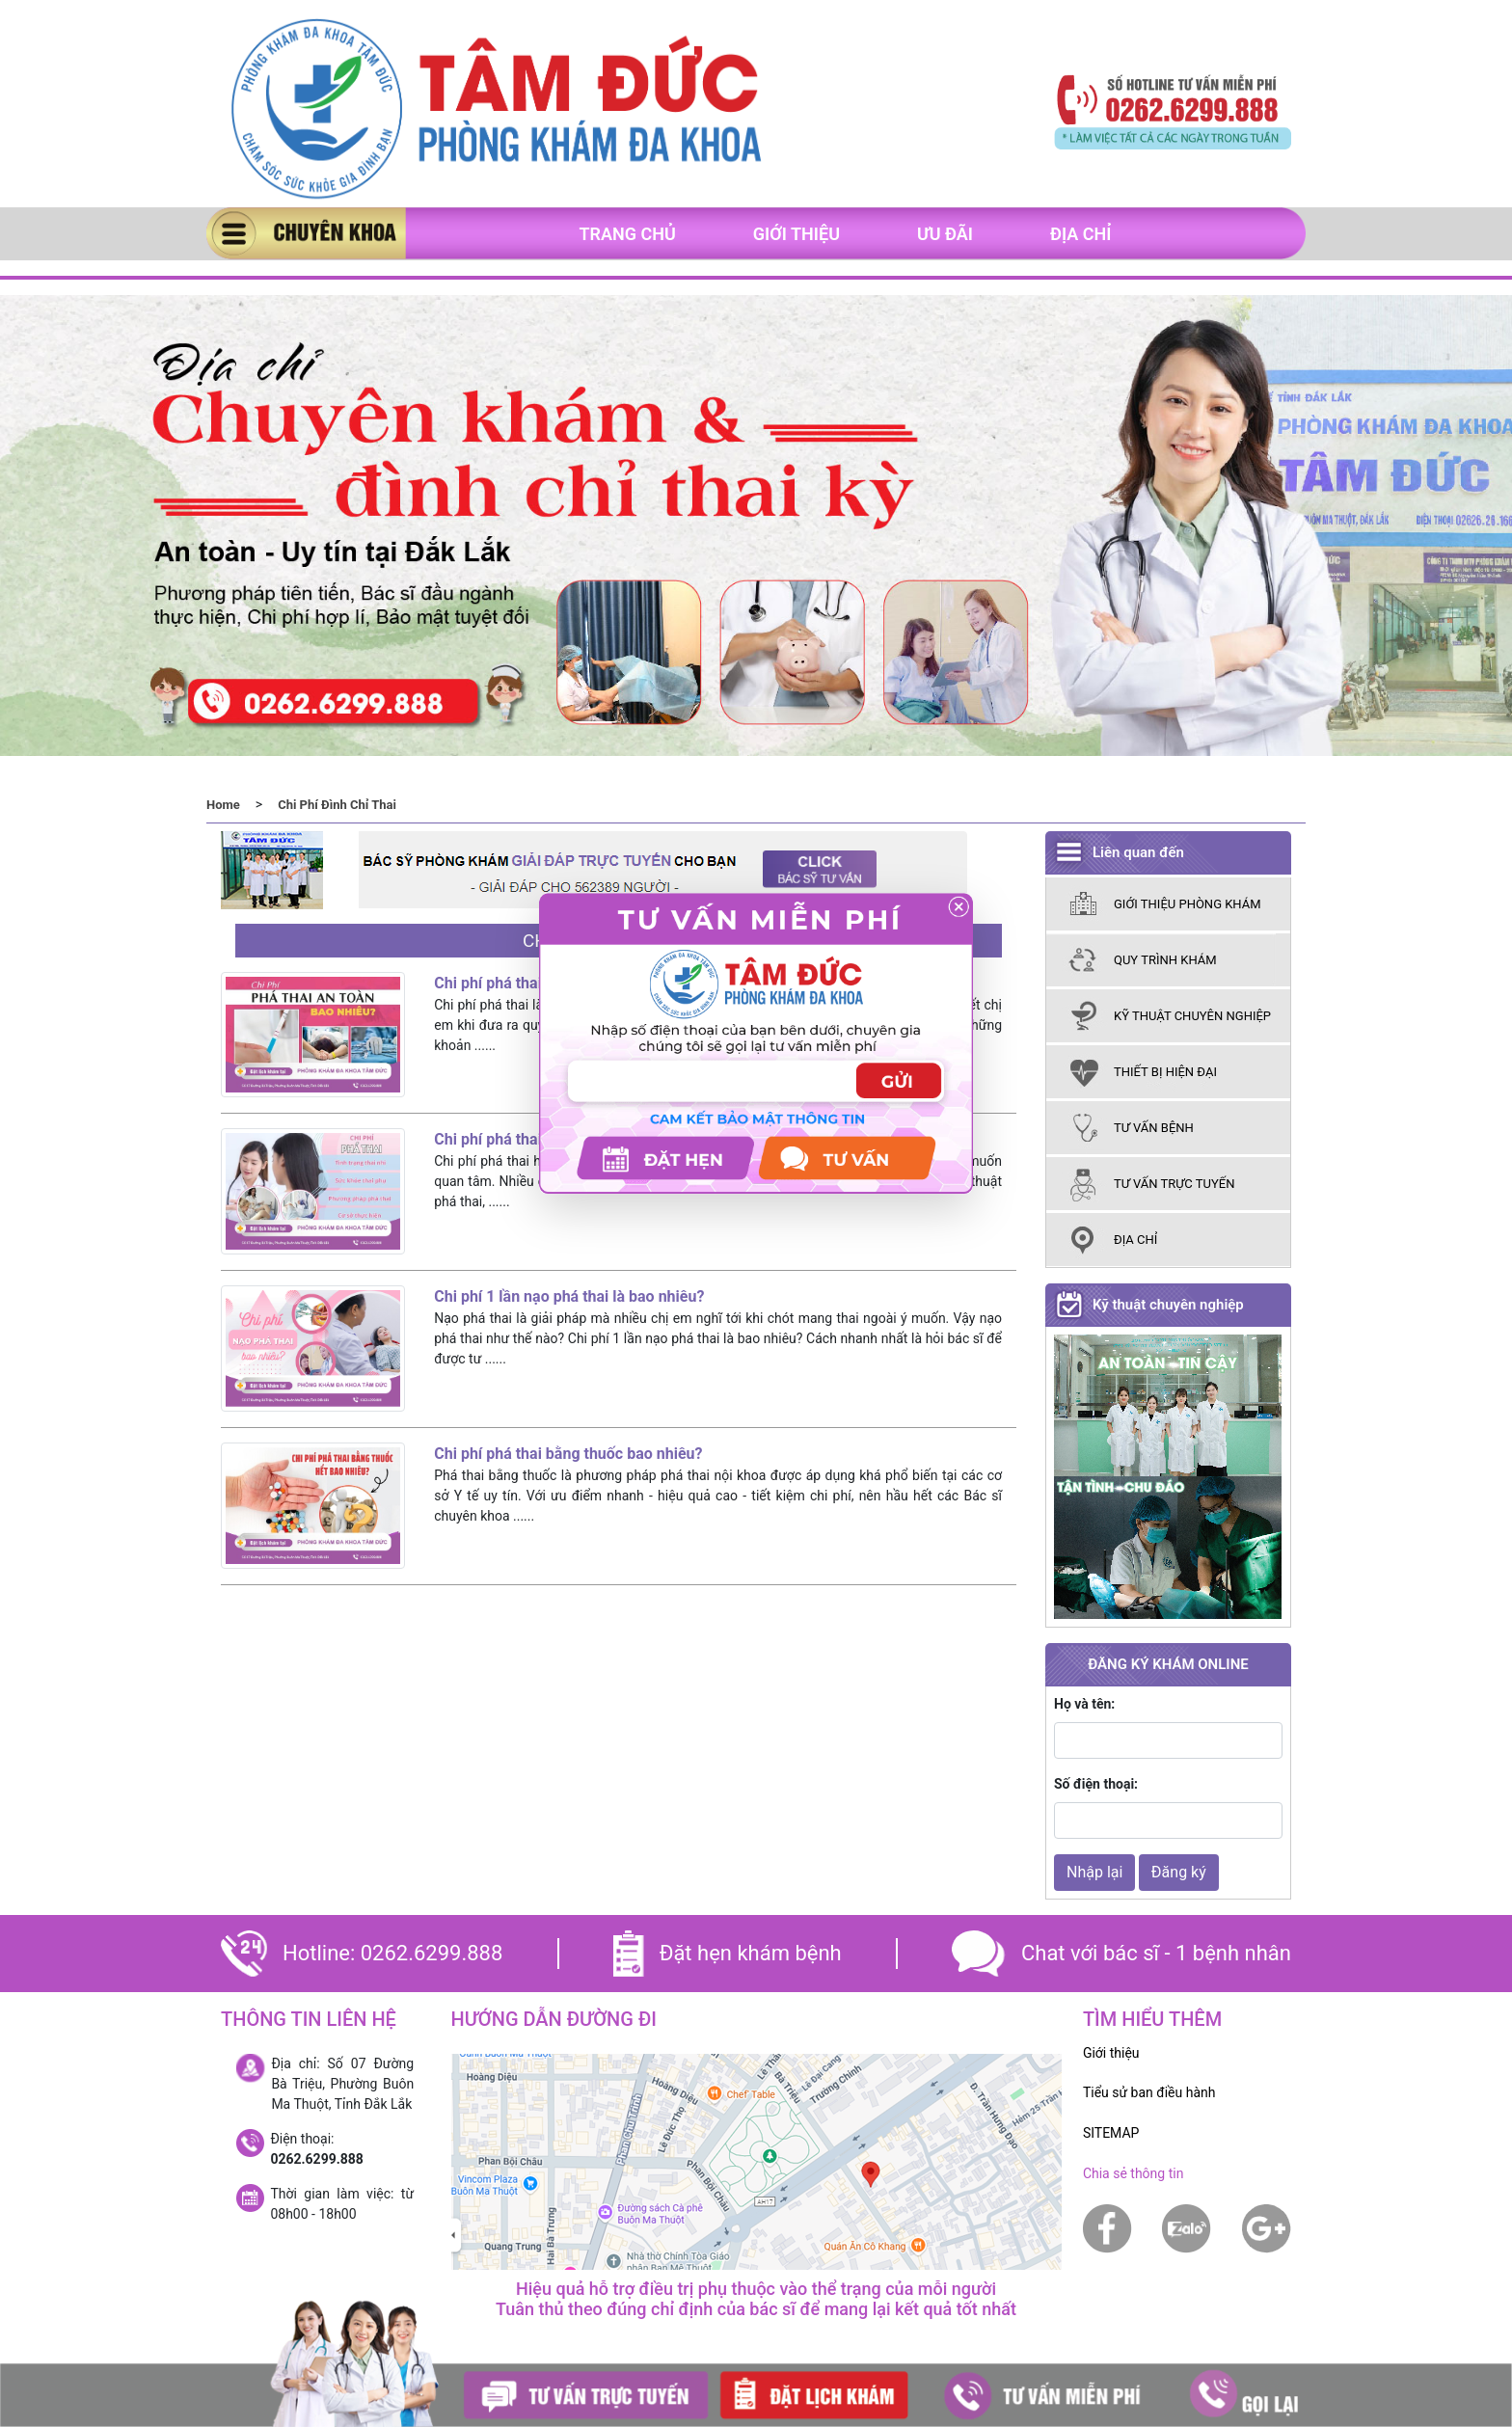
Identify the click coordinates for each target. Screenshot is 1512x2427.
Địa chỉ (1081, 234)
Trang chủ (627, 234)
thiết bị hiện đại (1165, 1072)
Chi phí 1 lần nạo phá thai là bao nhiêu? (569, 1296)
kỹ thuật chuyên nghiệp (1192, 1016)
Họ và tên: (1084, 1704)
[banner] (495, 110)
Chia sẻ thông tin (1133, 2173)
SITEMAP (1111, 2133)
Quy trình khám (1165, 960)
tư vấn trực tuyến (1174, 1183)
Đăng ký (1178, 1872)
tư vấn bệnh (1154, 1127)
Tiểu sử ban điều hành (1149, 2092)
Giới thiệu (796, 234)
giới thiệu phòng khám (1187, 904)
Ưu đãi (945, 234)
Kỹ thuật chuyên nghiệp (1168, 1304)
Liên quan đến (1138, 852)
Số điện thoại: (1096, 1784)
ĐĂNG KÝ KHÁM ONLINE (1168, 1664)
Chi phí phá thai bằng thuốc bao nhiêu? (568, 1453)
